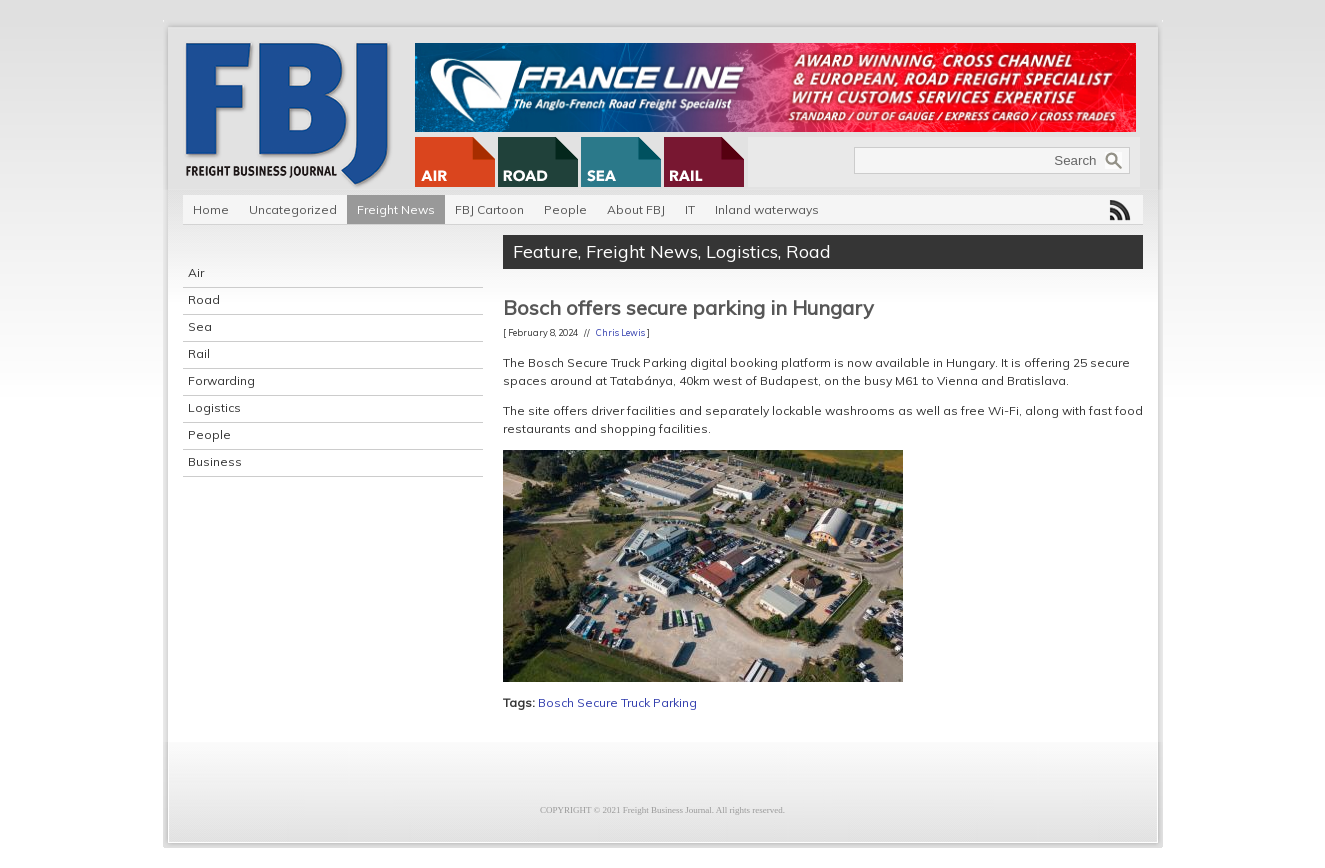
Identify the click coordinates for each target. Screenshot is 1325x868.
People (565, 209)
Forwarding (221, 380)
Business (215, 461)
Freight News (396, 209)
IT (690, 209)
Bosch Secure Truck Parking (617, 702)
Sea (200, 326)
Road (204, 299)
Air (196, 272)
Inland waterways (767, 209)
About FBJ (636, 209)
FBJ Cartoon (489, 209)
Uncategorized (293, 209)
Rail (199, 353)
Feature (545, 251)
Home (211, 209)
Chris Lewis (620, 332)
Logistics (214, 407)
